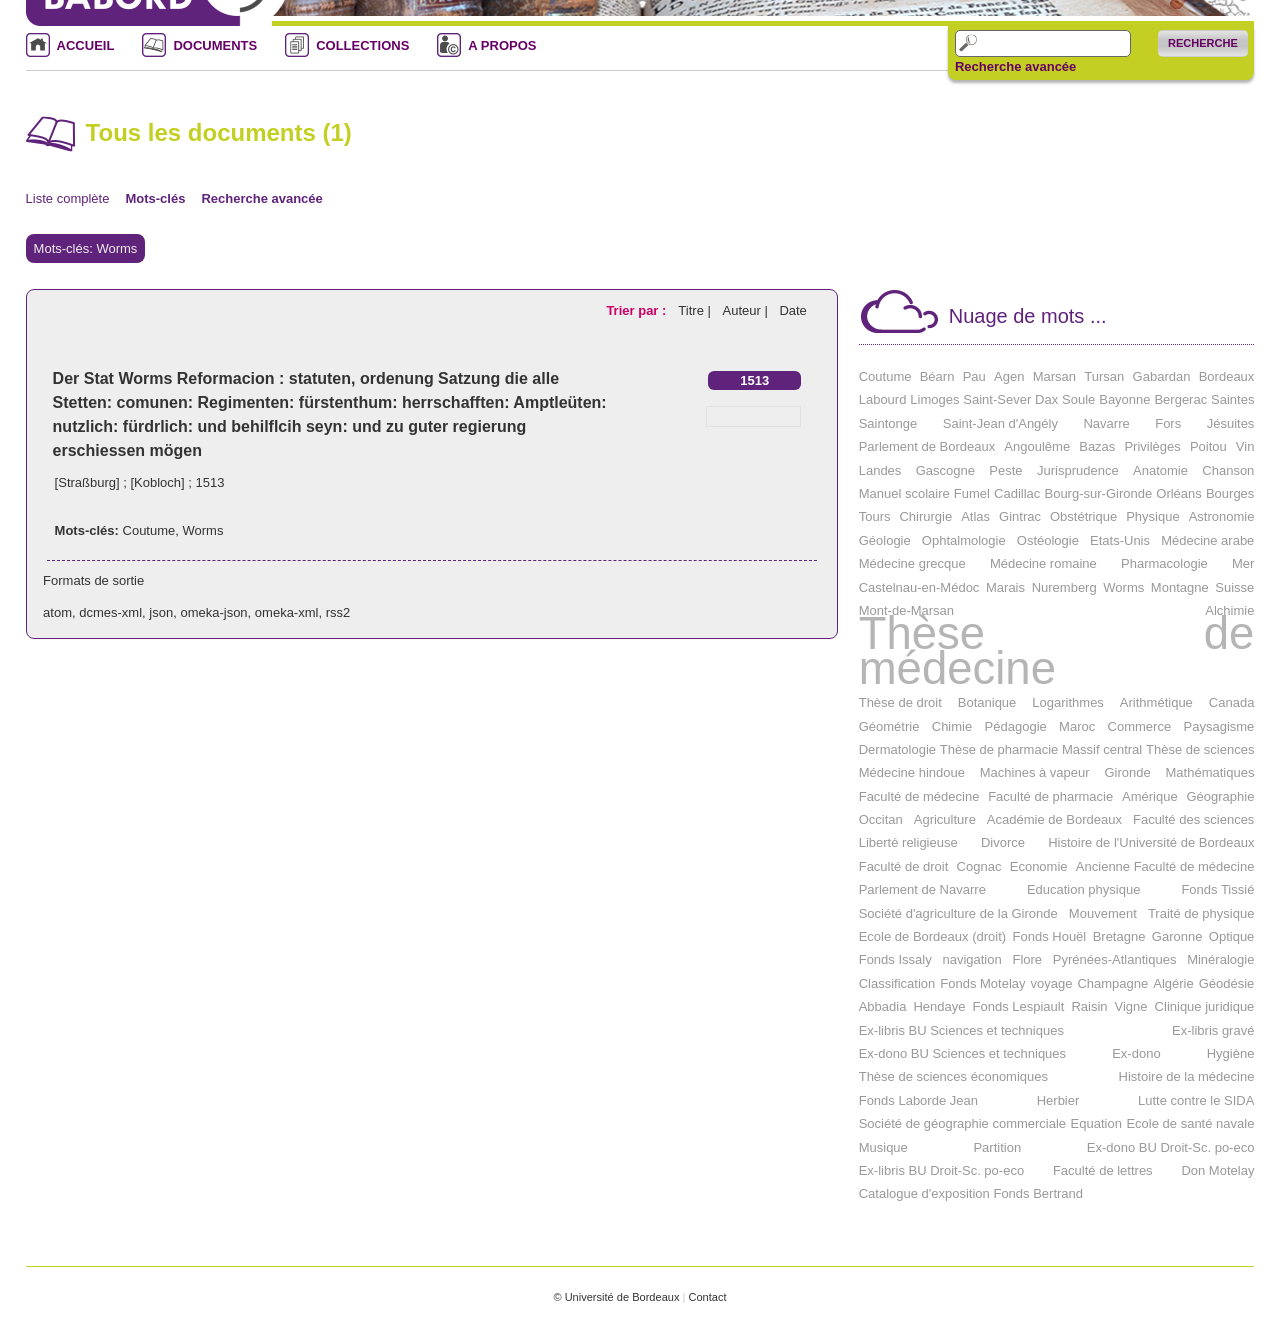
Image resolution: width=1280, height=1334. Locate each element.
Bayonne (1124, 399)
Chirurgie (925, 516)
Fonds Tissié (1217, 889)
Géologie (885, 540)
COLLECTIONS (362, 45)
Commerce (1140, 726)
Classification (897, 983)
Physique (1152, 516)
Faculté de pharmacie (1050, 796)
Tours (875, 516)
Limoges (934, 399)
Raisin (1089, 1006)
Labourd (883, 399)
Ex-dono (1136, 1053)
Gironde (1127, 772)
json (161, 612)
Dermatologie (897, 749)
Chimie (952, 726)
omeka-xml (287, 612)
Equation (1096, 1123)
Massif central (1102, 749)
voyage (1052, 983)
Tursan (1104, 376)
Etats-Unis (1120, 540)
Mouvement (1103, 913)
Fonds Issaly (895, 959)
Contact (707, 1297)
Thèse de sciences (1200, 749)
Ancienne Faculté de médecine (1165, 866)
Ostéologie (1048, 540)
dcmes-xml (110, 612)
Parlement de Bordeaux (927, 446)
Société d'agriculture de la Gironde (958, 913)
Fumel (972, 493)
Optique (1232, 936)
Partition (997, 1147)
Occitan (881, 819)
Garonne (1177, 936)
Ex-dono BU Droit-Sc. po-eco (1171, 1147)
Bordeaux (1227, 376)
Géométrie (889, 726)
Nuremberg (1064, 587)
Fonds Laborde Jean (918, 1100)
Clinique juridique (1205, 1006)
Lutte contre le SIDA (1196, 1100)
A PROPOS (502, 45)
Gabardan (1162, 376)
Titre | (696, 310)
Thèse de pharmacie (999, 749)
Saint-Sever (997, 399)
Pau (974, 376)
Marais (1005, 587)
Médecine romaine (1043, 563)
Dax (1046, 399)
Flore (1027, 959)
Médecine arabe (1207, 540)
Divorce (1003, 842)
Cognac (979, 866)
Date (792, 310)
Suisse (1234, 587)
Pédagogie (1016, 726)
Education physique (1083, 889)
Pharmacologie (1164, 563)
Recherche (1203, 43)
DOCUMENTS (215, 45)
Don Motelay (1217, 1170)
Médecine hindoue (912, 772)
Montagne (1180, 587)
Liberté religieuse (908, 842)
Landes (880, 470)
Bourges (1230, 493)
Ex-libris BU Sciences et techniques (961, 1030)
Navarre (1106, 423)
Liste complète (68, 198)
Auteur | (746, 310)
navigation (971, 959)
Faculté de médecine (919, 796)
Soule (1078, 399)
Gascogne (945, 470)
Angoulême (1037, 446)
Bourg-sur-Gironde (1098, 493)
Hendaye (939, 1006)
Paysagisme (1219, 726)
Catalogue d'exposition (924, 1193)
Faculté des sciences (1193, 819)
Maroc (1077, 726)
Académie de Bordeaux (1054, 819)
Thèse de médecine (1057, 650)
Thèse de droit (900, 702)
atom (57, 612)
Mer (1243, 563)
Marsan (1054, 376)
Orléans (1179, 493)
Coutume (149, 530)
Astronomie (1222, 516)
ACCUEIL (86, 45)
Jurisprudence (1078, 470)
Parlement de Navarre (922, 889)
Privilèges (1152, 446)
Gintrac (1020, 516)
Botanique (987, 702)
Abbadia (883, 1006)
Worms (203, 530)
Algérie (1173, 983)
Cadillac (1017, 493)
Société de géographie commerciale (962, 1123)
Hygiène (1231, 1053)
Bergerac (1180, 399)
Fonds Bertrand (1038, 1193)
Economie (1039, 866)
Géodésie (1227, 983)
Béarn (937, 376)
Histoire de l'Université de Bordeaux (1151, 842)
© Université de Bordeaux (616, 1297)
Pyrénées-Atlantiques (1115, 959)
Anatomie (1160, 470)
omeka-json (213, 612)
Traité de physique (1201, 913)
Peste (1005, 470)
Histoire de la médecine (1187, 1076)
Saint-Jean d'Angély (1000, 423)
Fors (1168, 423)
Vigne (1131, 1006)
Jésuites (1231, 423)
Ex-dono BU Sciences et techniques (962, 1053)
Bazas (1097, 446)
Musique (883, 1147)
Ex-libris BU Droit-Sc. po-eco (941, 1170)
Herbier (1058, 1100)
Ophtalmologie (964, 540)
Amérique (1150, 796)
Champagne (1112, 983)
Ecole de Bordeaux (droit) (932, 936)
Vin (1245, 446)
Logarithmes (1068, 702)
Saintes (1232, 399)
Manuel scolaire (904, 493)
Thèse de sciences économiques (953, 1076)
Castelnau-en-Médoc (919, 587)
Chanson (1228, 470)
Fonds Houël (1050, 936)
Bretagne (1119, 936)
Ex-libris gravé (1213, 1030)
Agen (1009, 376)
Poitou (1208, 446)
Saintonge (888, 423)
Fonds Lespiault (1019, 1006)
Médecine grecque (912, 563)
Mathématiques (1210, 772)
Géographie (1220, 796)
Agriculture (945, 819)
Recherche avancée (1015, 67)
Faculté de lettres (1103, 1170)
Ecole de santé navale (1190, 1123)
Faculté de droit (904, 866)
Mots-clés (155, 198)
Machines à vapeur (1035, 772)
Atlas (975, 516)
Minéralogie (1220, 959)
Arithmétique (1156, 702)
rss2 (338, 612)
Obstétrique (1083, 516)
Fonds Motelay (982, 983)
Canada (1232, 702)
